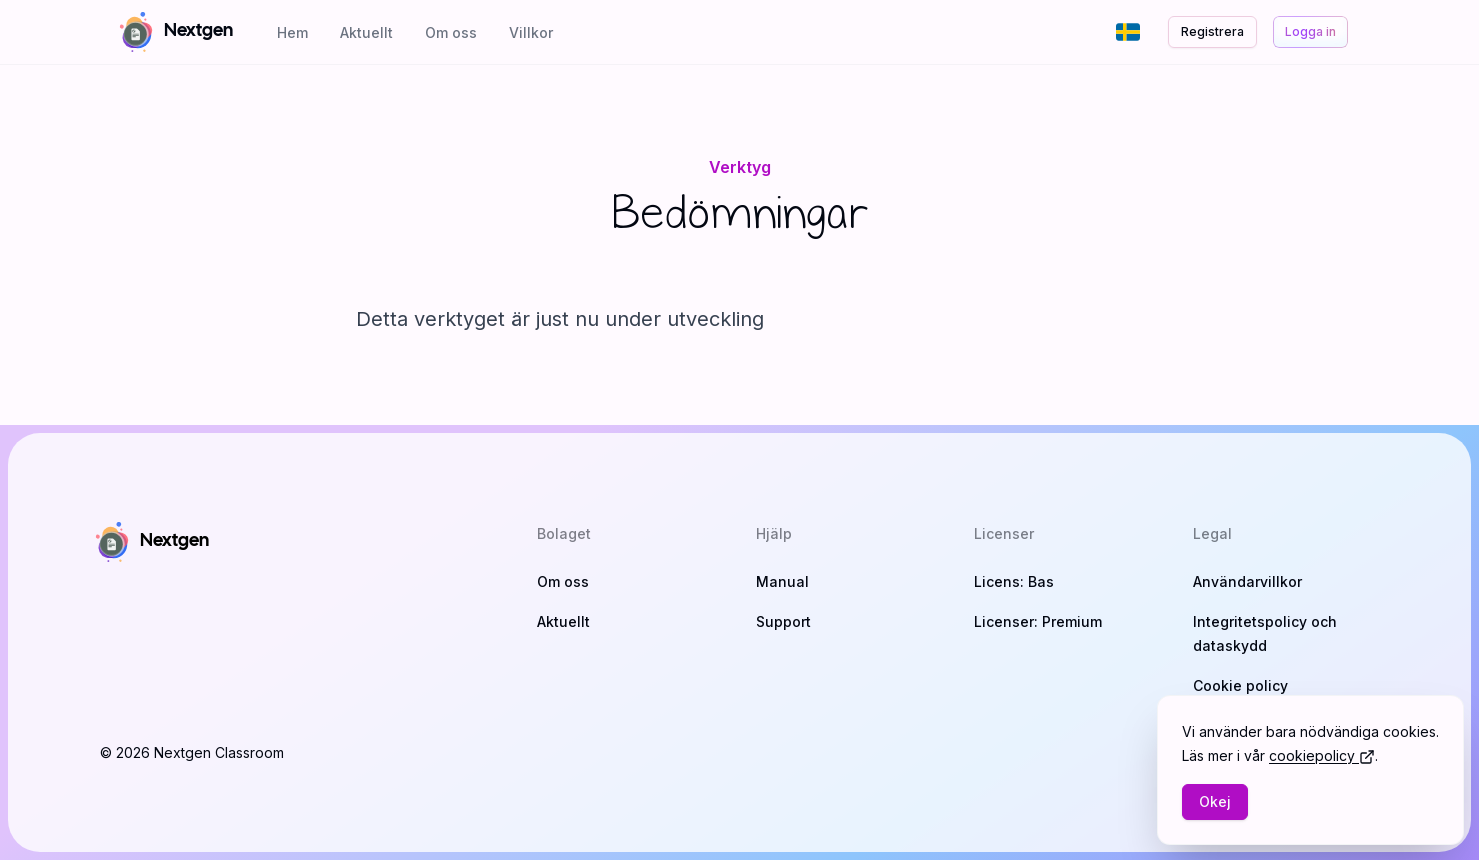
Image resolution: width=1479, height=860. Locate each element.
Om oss (451, 32)
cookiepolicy (1322, 755)
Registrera (1212, 31)
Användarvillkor (1247, 581)
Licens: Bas (1014, 581)
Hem (292, 32)
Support (783, 621)
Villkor (531, 32)
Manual (782, 581)
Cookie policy (1240, 685)
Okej (1215, 801)
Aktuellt (366, 32)
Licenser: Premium (1038, 621)
